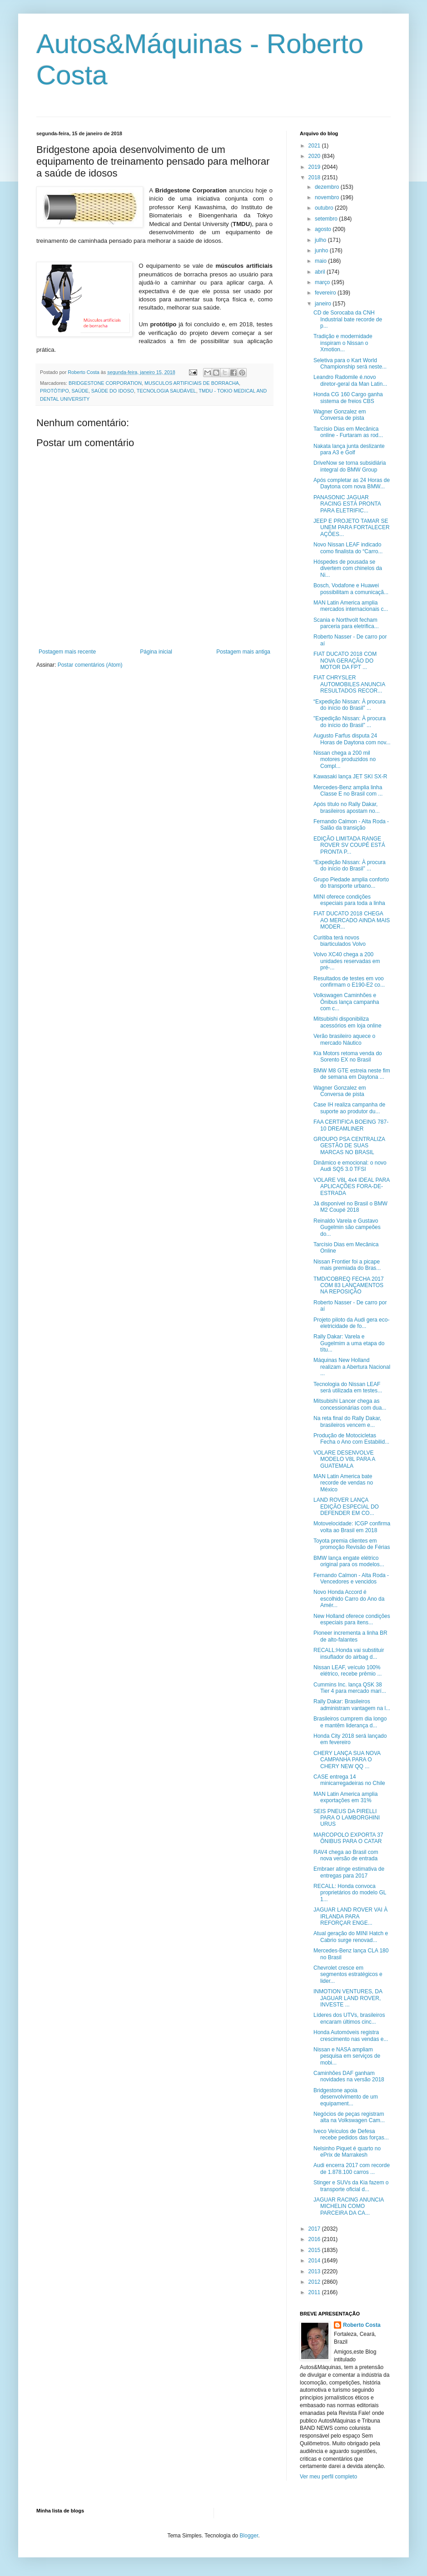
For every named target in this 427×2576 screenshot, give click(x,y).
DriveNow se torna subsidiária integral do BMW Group (349, 466)
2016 (315, 2239)
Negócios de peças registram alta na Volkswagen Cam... (349, 2117)
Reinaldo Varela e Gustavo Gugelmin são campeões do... (347, 1227)
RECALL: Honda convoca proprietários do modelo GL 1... (349, 1893)
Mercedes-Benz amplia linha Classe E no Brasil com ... (347, 790)
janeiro (324, 303)
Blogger (249, 2535)
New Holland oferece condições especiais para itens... (351, 1619)
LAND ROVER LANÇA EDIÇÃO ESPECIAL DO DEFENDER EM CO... (346, 1506)
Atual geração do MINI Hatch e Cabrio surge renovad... (350, 1936)
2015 (315, 2250)
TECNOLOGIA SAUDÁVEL (166, 390)
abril (321, 272)
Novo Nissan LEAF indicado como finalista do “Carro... (347, 547)
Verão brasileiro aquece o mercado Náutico (344, 1039)
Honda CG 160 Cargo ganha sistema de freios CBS (348, 397)
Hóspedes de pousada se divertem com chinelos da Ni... (347, 568)
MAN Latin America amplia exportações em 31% (345, 1797)
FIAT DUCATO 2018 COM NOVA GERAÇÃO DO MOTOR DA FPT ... (345, 660)
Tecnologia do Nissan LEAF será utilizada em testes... (347, 1387)
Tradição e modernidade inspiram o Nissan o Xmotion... (342, 343)
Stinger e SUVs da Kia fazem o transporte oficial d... (350, 2185)
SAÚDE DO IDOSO (112, 390)
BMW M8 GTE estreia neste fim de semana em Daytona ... (351, 1073)
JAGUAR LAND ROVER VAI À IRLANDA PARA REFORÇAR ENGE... (350, 1916)
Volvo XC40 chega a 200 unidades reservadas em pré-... (346, 961)
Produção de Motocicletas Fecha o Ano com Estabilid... (351, 1438)
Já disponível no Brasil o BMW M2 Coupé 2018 (350, 1206)
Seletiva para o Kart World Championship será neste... (350, 363)
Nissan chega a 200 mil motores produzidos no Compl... (344, 759)
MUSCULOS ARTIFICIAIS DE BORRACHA (191, 383)
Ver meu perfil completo (328, 2476)
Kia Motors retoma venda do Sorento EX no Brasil (347, 1056)
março (323, 282)
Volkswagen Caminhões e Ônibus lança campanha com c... (346, 1002)
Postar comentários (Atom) (90, 665)
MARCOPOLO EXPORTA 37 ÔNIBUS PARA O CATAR (348, 1838)
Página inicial (156, 652)
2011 (315, 2292)
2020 (315, 156)
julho (321, 240)
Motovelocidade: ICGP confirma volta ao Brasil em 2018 (351, 1526)
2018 (315, 177)
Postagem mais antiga (243, 652)
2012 (315, 2282)
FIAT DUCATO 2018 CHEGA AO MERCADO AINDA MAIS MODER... (351, 920)
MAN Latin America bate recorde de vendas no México (343, 1483)
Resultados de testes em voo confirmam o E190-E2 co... (349, 981)
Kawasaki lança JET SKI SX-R (350, 776)
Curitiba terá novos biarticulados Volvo (339, 940)
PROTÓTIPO (54, 390)
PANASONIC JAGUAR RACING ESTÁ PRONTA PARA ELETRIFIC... (347, 504)
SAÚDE (80, 390)
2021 (315, 146)
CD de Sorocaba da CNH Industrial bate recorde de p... (347, 319)
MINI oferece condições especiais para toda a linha (349, 900)
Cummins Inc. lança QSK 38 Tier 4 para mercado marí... (349, 1687)
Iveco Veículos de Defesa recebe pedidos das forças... (351, 2134)
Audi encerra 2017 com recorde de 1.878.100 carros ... (351, 2168)
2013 (315, 2271)
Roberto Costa (362, 2325)
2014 (315, 2260)
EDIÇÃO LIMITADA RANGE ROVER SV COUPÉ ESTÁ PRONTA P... (349, 845)
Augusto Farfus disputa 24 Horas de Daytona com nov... (352, 738)
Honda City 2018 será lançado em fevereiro (350, 1739)
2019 (315, 167)
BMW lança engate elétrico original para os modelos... (348, 1561)
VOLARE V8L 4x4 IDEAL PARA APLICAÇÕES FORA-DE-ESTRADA (351, 1186)
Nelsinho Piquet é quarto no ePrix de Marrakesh (347, 2151)
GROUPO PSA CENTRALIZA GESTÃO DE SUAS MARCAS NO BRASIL (349, 1145)
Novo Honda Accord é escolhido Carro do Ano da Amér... (348, 1598)
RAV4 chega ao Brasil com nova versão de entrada (345, 1855)
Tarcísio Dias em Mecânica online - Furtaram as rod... (348, 432)
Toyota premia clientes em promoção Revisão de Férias (351, 1544)
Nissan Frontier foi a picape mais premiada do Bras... (347, 1265)
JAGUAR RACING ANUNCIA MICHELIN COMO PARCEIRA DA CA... (348, 2206)
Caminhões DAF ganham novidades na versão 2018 (348, 2076)
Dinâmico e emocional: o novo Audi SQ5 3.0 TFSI (350, 1166)
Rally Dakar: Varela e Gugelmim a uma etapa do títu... (348, 1343)
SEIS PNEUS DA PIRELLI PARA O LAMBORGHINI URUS (346, 1818)
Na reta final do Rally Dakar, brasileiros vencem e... (347, 1421)
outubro (325, 208)
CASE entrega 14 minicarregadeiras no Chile (349, 1780)
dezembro (328, 187)
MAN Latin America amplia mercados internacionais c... (350, 606)
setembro (327, 219)
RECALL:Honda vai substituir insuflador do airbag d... (348, 1653)
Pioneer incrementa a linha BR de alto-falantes (350, 1636)
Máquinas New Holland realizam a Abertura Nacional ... (351, 1366)
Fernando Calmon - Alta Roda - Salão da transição (351, 824)
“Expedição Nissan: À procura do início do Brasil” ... (349, 704)
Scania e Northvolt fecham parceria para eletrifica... (346, 623)
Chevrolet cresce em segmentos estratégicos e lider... (347, 1974)
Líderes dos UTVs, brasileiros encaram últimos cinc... (349, 2018)
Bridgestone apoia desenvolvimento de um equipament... (345, 2097)
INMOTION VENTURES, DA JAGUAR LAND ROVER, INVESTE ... (347, 1998)
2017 (315, 2229)
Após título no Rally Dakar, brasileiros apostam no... (346, 807)
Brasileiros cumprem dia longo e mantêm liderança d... (350, 1722)
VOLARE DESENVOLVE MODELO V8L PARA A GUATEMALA (344, 1459)
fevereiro (326, 293)
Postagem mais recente (67, 652)
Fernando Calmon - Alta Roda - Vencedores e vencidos (351, 1578)
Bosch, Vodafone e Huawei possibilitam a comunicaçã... (350, 588)
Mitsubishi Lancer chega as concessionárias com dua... (349, 1404)
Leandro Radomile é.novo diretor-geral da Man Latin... (350, 380)
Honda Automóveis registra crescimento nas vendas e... (350, 2035)
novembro (328, 197)
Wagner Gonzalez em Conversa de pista (339, 414)
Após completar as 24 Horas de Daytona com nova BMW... (351, 483)
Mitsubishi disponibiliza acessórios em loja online (347, 1022)
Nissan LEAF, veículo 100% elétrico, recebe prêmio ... (347, 1670)
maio (321, 261)
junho (322, 250)
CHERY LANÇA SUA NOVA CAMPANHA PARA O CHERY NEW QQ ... (346, 1760)
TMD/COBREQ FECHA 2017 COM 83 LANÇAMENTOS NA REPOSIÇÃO (348, 1285)
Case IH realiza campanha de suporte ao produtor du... (349, 1107)
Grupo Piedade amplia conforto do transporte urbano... (351, 882)
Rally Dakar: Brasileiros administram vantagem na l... (351, 1704)
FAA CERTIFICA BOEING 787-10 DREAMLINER (350, 1125)
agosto (324, 229)
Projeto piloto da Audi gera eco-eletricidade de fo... (351, 1323)
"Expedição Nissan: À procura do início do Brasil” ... (349, 721)
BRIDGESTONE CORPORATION (105, 383)
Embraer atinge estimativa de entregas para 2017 (348, 1872)
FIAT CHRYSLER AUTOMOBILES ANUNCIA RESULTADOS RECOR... (349, 684)
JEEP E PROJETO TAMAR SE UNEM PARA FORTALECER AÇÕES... (351, 527)
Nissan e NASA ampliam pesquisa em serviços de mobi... (346, 2056)
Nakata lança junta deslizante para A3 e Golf (349, 449)
